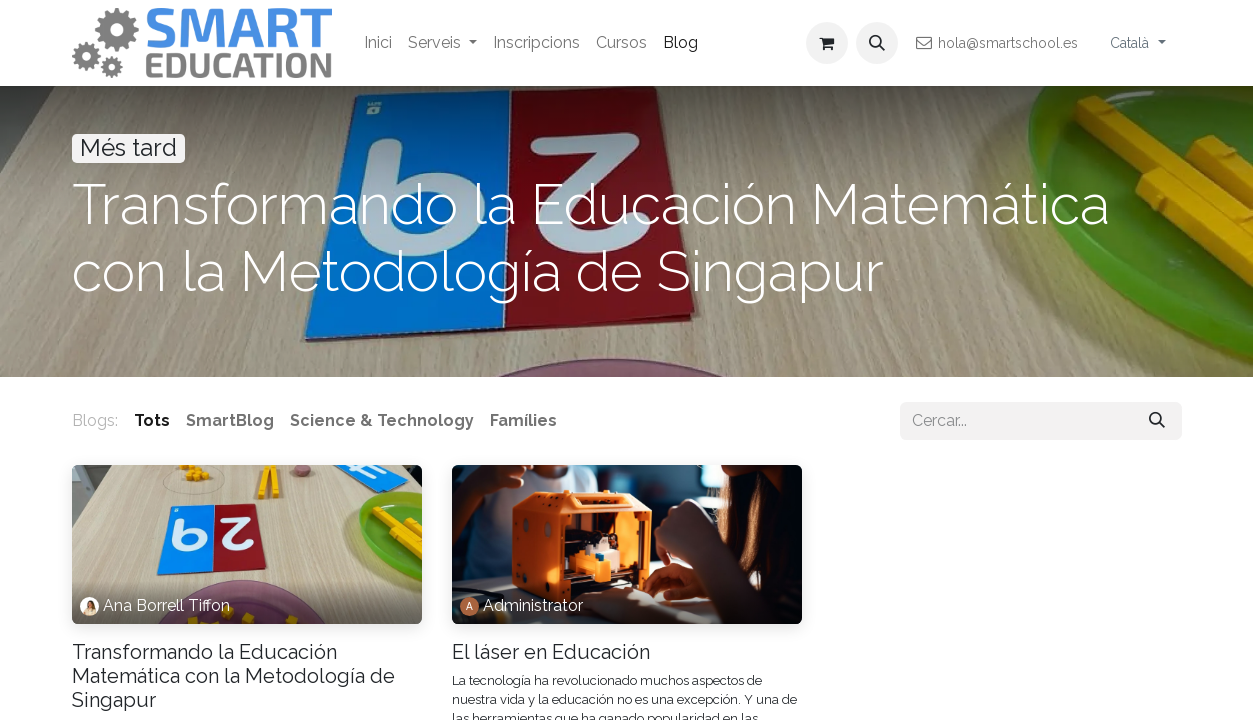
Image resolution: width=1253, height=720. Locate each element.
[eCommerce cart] (827, 43)
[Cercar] (1157, 421)
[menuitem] (378, 43)
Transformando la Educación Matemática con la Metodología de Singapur (233, 676)
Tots (152, 420)
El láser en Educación (551, 652)
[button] (877, 43)
